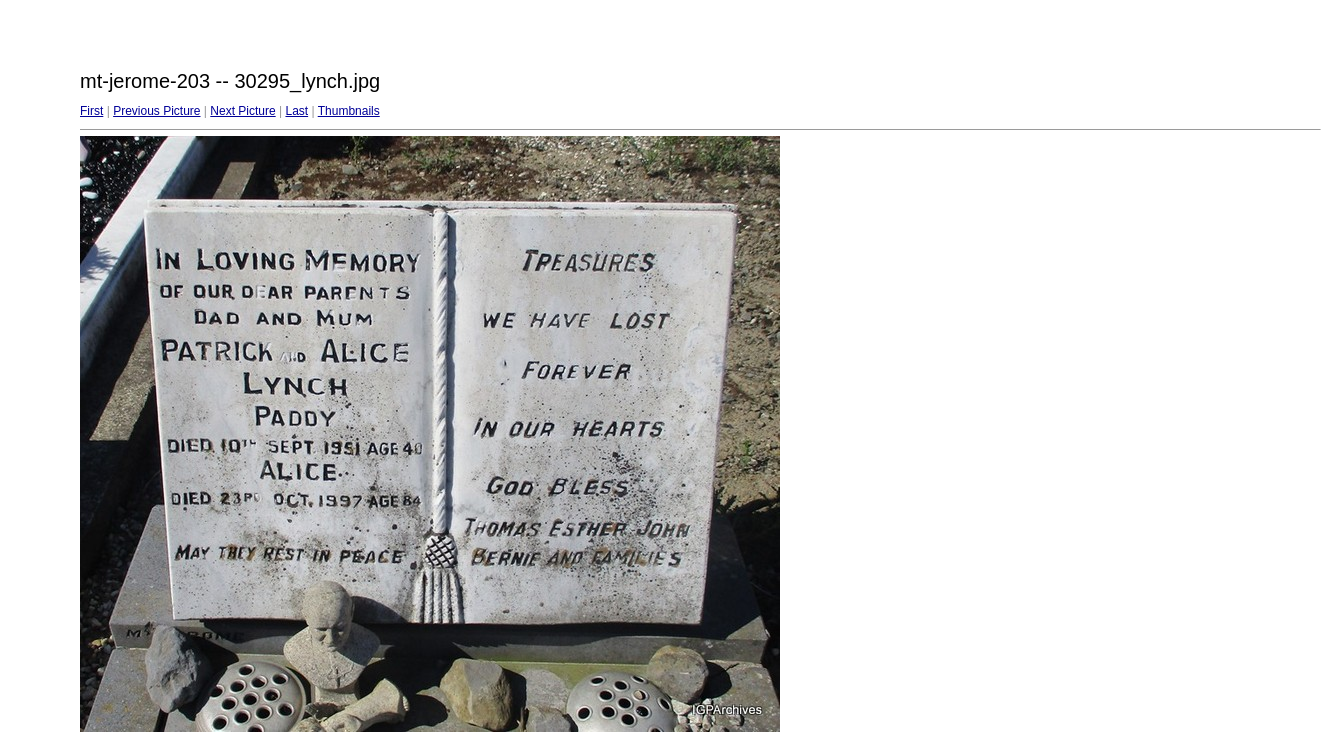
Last (296, 111)
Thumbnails (349, 111)
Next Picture (242, 111)
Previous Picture (156, 111)
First (91, 111)
